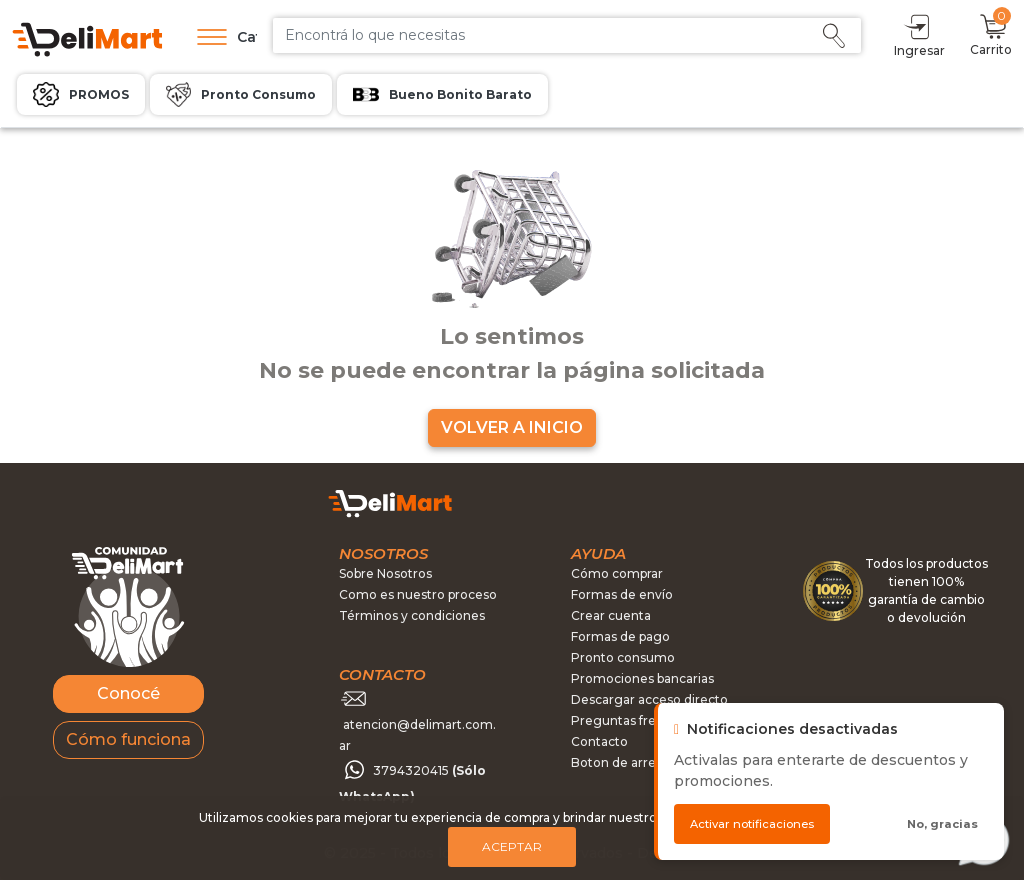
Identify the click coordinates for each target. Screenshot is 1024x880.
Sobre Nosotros (385, 573)
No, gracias (942, 824)
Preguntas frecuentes (638, 720)
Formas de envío (622, 594)
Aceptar (512, 846)
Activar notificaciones (752, 824)
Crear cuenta (611, 615)
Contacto (599, 741)
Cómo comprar (617, 573)
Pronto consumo (623, 657)
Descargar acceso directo (649, 699)
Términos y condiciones (412, 615)
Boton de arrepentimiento (651, 762)
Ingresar (919, 34)
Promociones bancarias (642, 678)
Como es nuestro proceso (418, 594)
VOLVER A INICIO (512, 427)
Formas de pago (620, 636)
